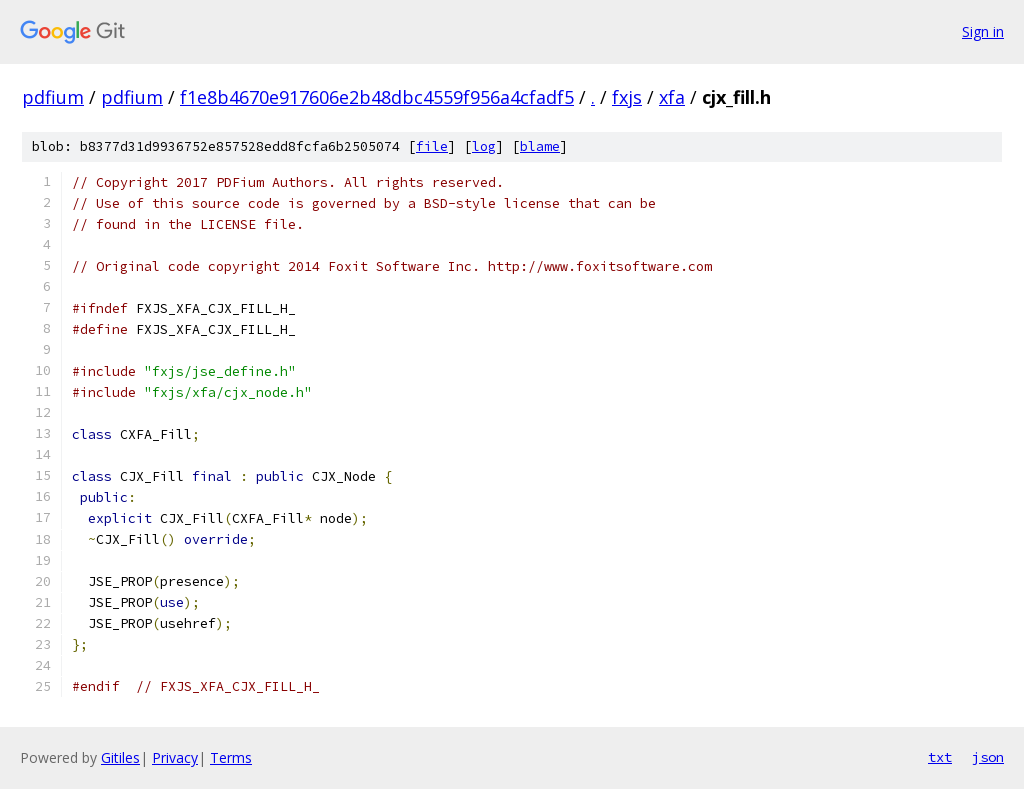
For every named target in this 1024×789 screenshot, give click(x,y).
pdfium (53, 97)
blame (540, 146)
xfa (672, 97)
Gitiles (120, 757)
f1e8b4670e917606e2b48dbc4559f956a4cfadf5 (377, 97)
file (432, 146)
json (988, 757)
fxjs (627, 97)
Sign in (983, 31)
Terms (231, 757)
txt (940, 757)
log (484, 146)
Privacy (175, 757)
